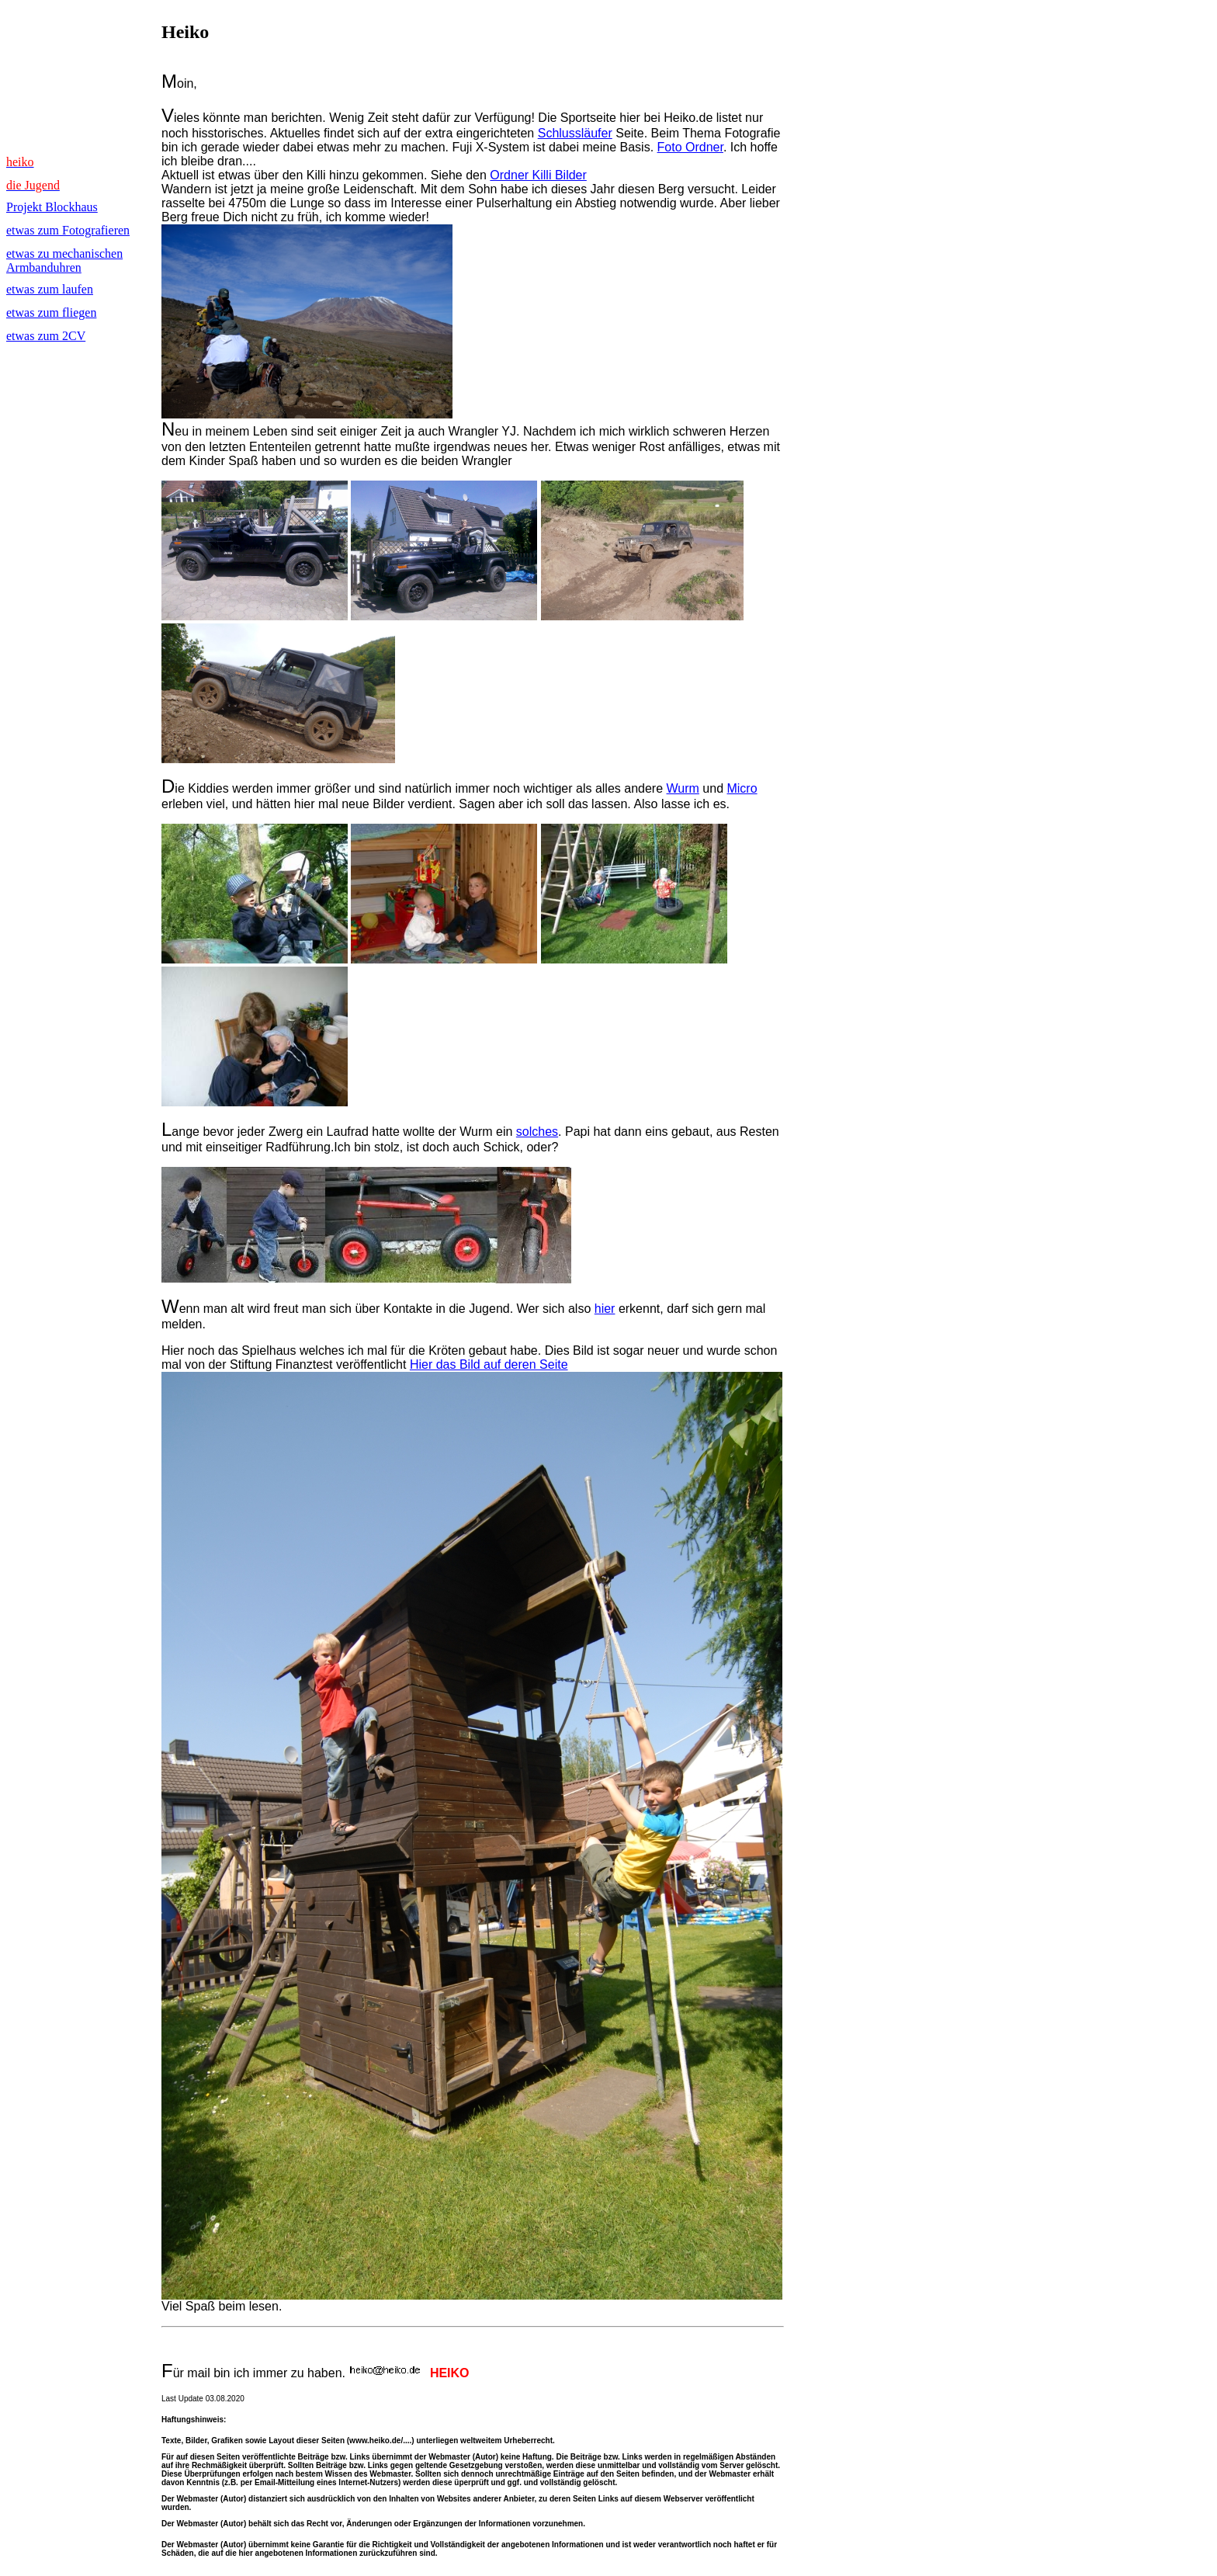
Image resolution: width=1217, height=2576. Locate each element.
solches (537, 1131)
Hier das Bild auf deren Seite (489, 1364)
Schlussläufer (575, 133)
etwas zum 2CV (45, 335)
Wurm (683, 788)
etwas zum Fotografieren (68, 230)
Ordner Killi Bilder (538, 175)
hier (605, 1308)
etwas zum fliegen (51, 312)
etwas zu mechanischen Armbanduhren (64, 260)
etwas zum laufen (49, 289)
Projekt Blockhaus (52, 207)
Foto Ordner (690, 147)
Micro (741, 788)
